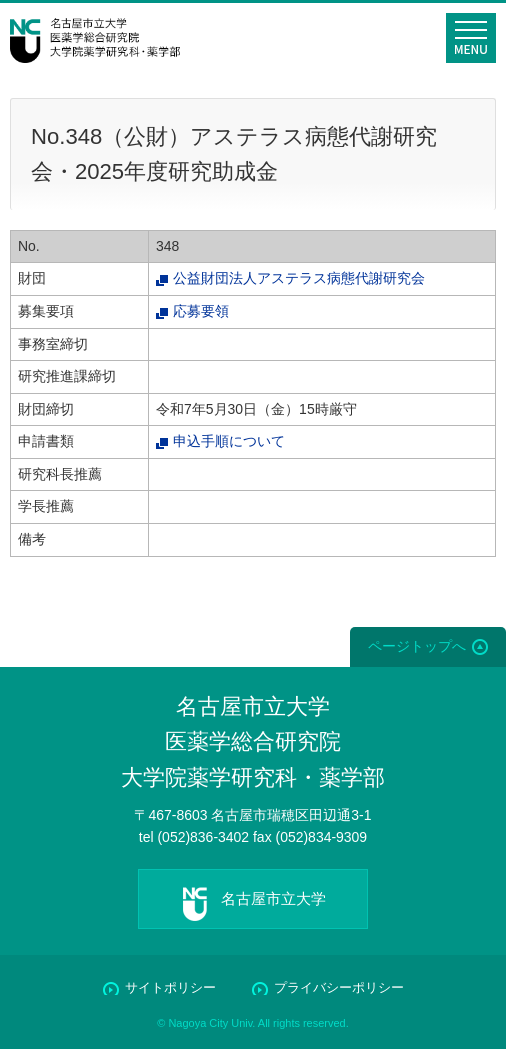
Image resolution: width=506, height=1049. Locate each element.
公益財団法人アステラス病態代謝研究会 (299, 278)
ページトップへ (417, 646)
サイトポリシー (170, 987)
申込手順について (229, 441)
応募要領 (201, 311)
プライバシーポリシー (339, 987)
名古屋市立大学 (273, 898)
